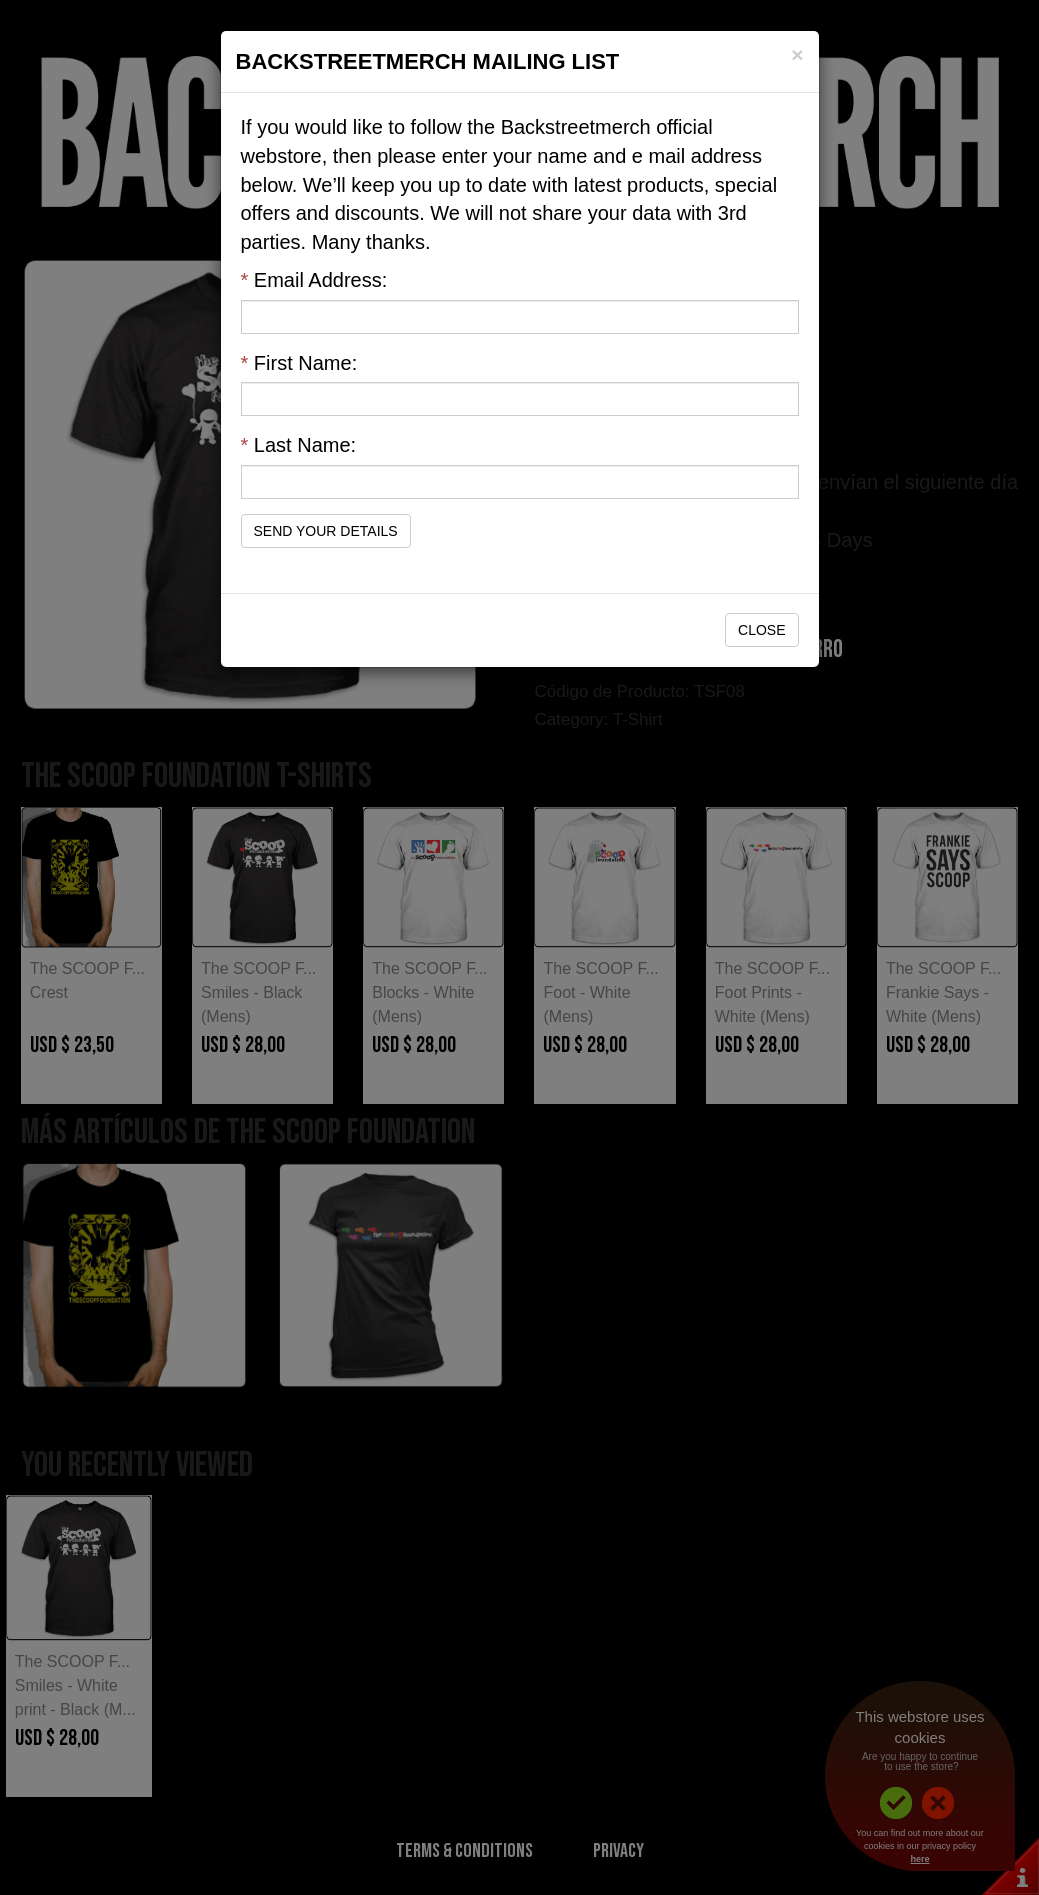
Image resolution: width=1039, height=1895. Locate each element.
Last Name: (299, 445)
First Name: (299, 363)
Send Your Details (326, 531)
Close (761, 630)
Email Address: (314, 280)
